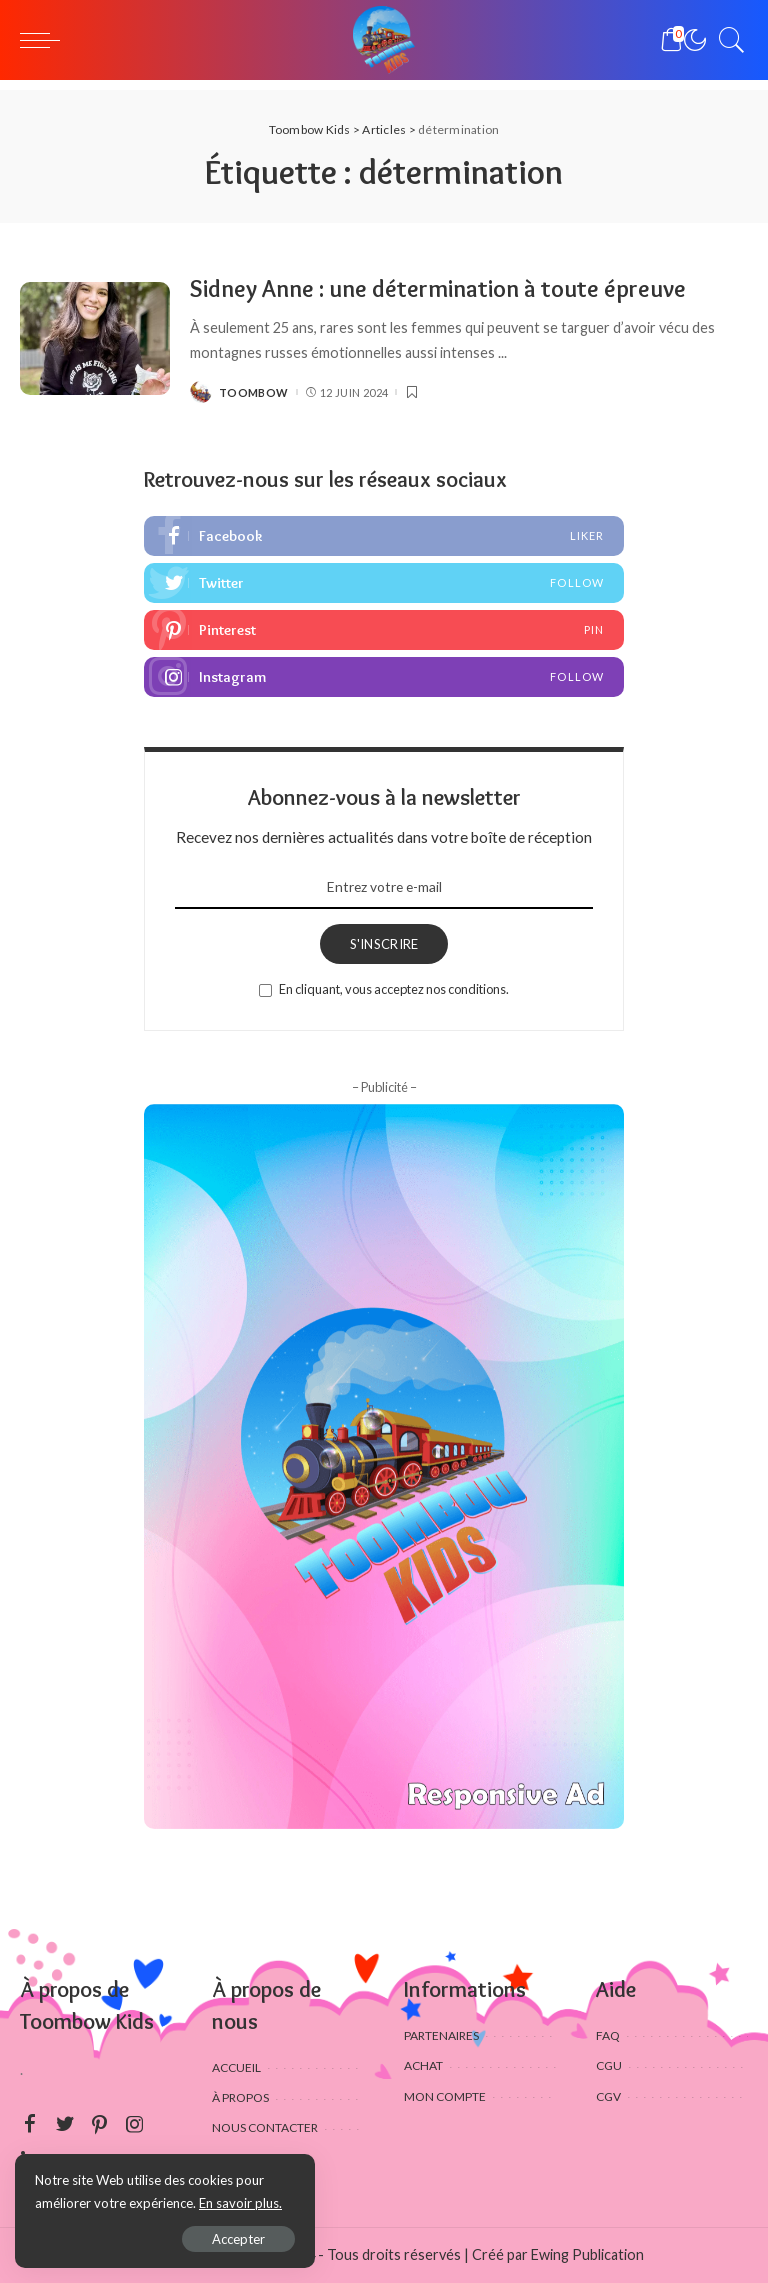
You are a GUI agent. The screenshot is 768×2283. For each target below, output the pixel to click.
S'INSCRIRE (384, 944)
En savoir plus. (240, 2203)
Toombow (254, 392)
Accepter (238, 2239)
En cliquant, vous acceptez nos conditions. (394, 989)
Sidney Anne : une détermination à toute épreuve (438, 288)
